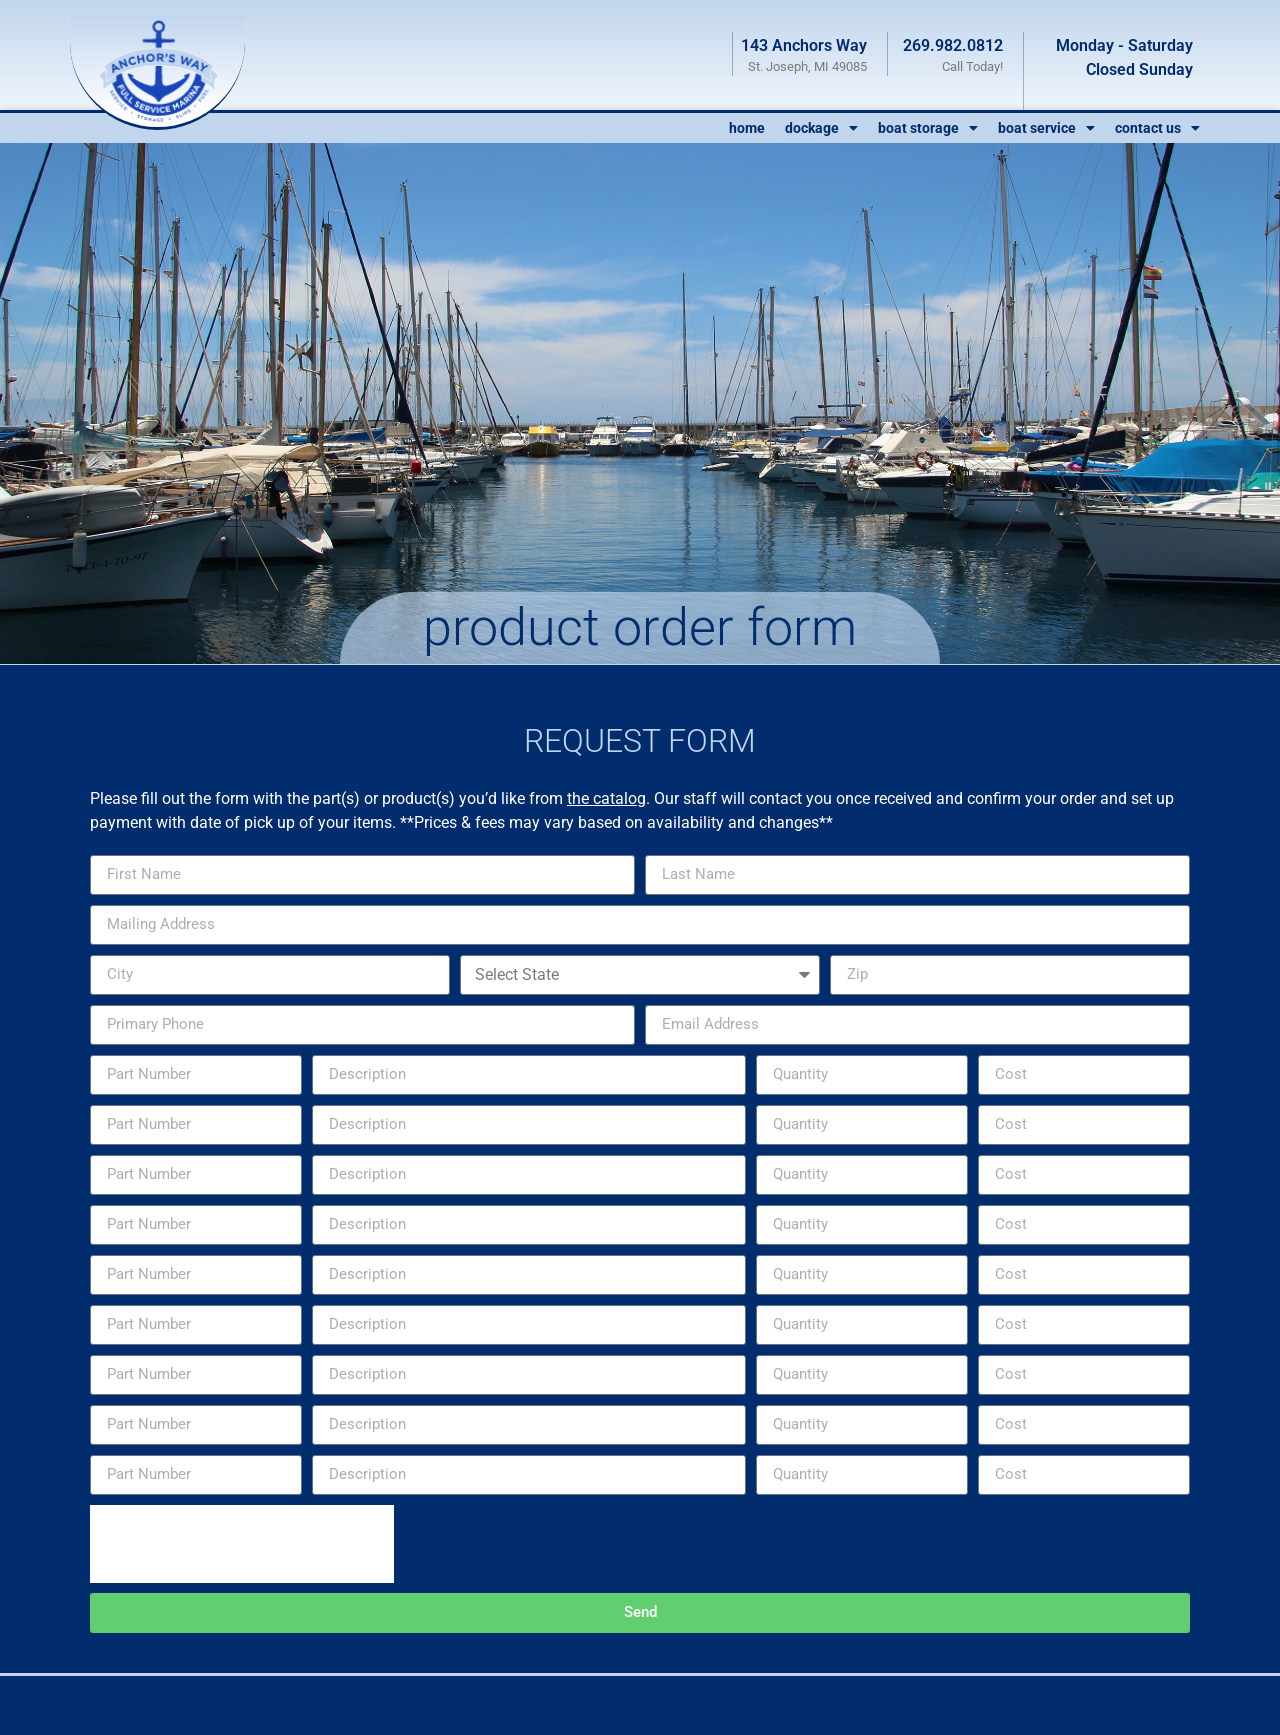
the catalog (606, 798)
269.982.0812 (953, 45)
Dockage (821, 128)
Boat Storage (928, 128)
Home (747, 128)
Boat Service (1046, 128)
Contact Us (1157, 128)
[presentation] (242, 1544)
